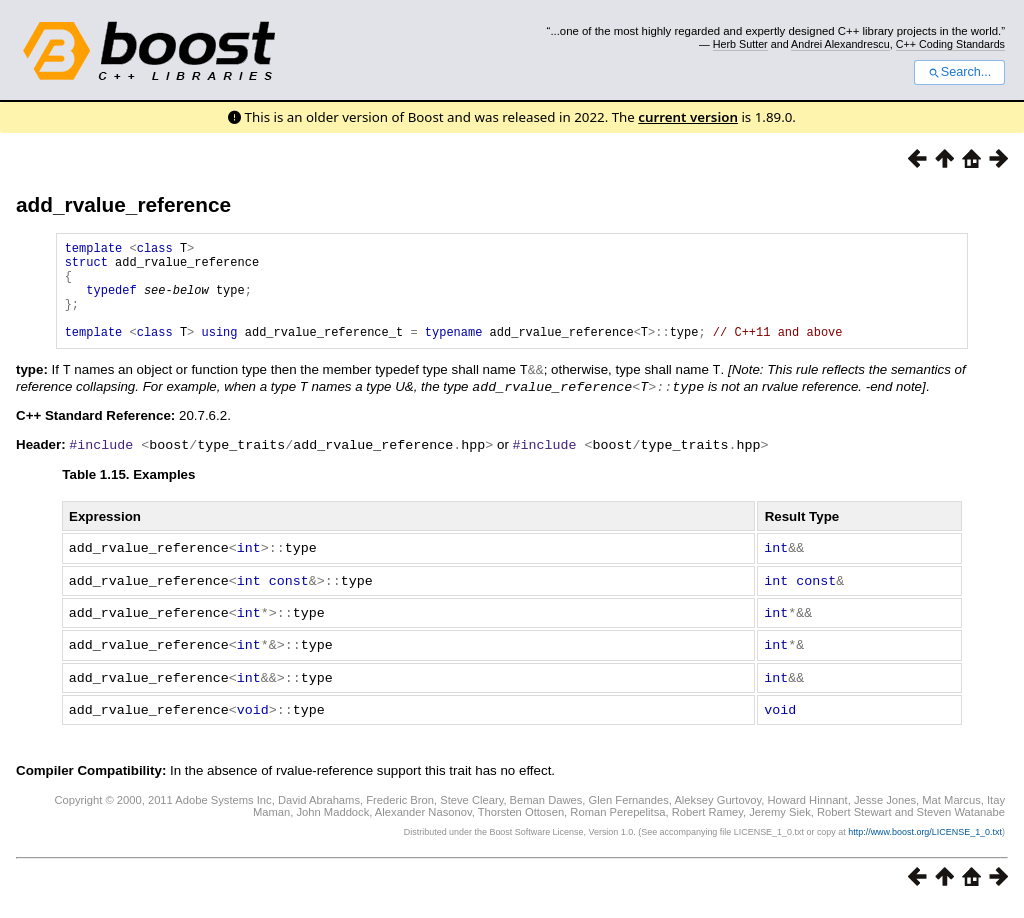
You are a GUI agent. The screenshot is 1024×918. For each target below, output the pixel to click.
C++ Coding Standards (950, 44)
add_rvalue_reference (123, 204)
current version (688, 117)
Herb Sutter (740, 44)
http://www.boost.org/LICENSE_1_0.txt (925, 844)
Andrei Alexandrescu (840, 44)
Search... (959, 72)
